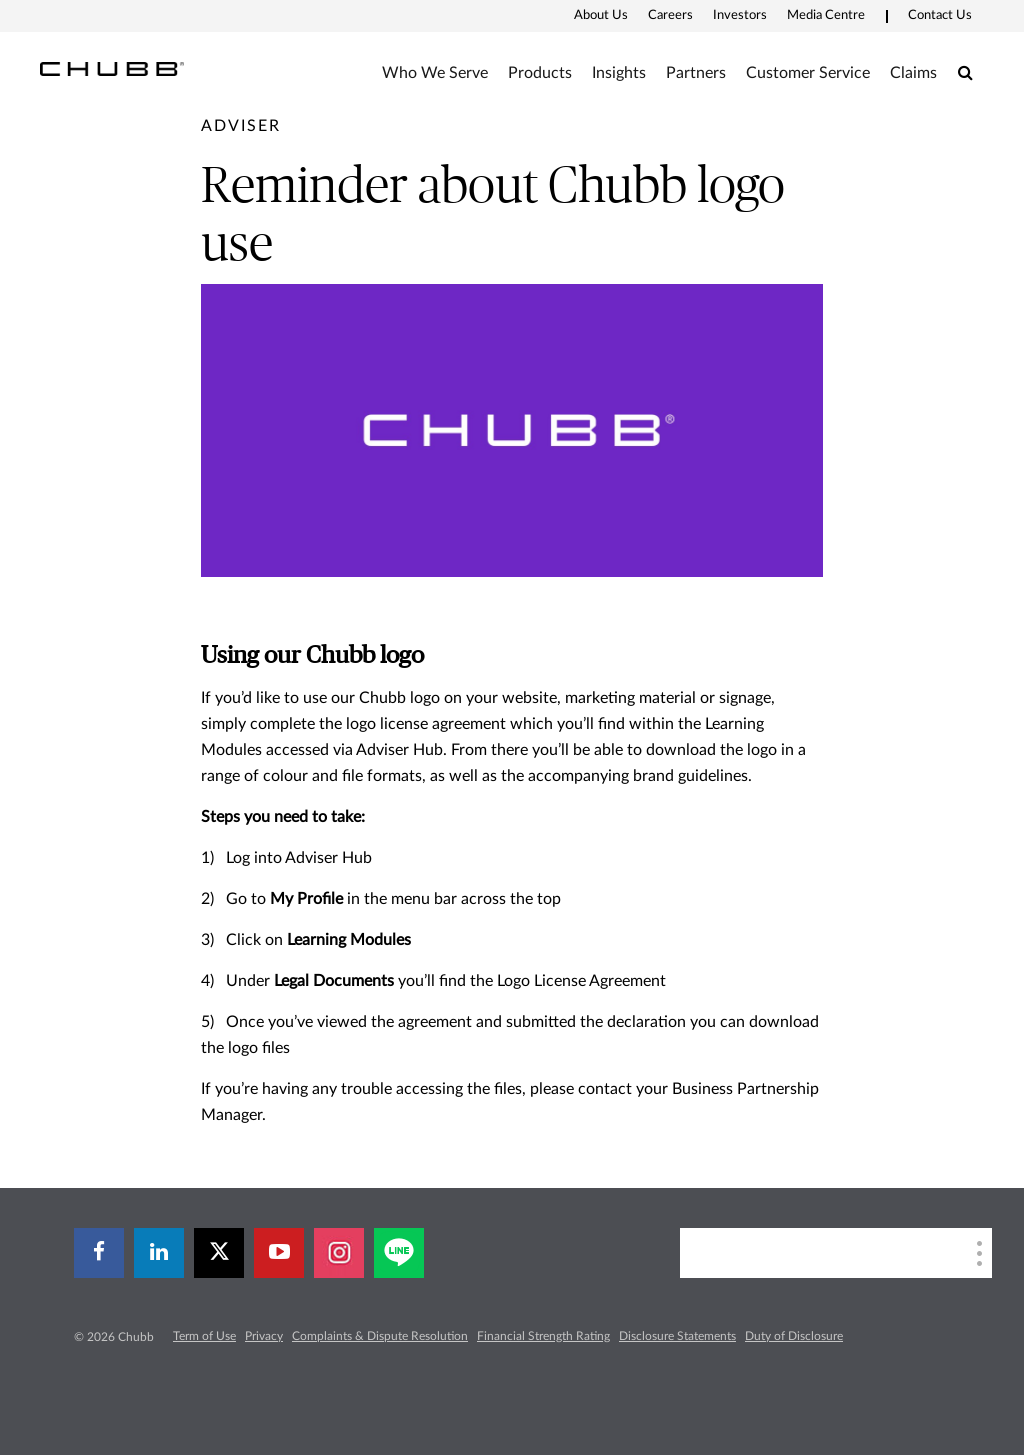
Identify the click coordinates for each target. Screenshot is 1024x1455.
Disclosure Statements (677, 1336)
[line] (399, 1253)
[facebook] (99, 1253)
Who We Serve (435, 73)
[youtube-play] (279, 1253)
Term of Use (204, 1336)
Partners (696, 73)
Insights (619, 73)
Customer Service (808, 73)
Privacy (264, 1336)
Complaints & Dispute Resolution (380, 1336)
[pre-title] (241, 126)
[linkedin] (159, 1253)
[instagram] (339, 1253)
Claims (913, 73)
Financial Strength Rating (543, 1336)
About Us (601, 15)
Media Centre (826, 15)
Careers (670, 15)
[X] (219, 1253)
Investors (740, 15)
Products (540, 73)
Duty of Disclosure (794, 1336)
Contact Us (940, 15)
